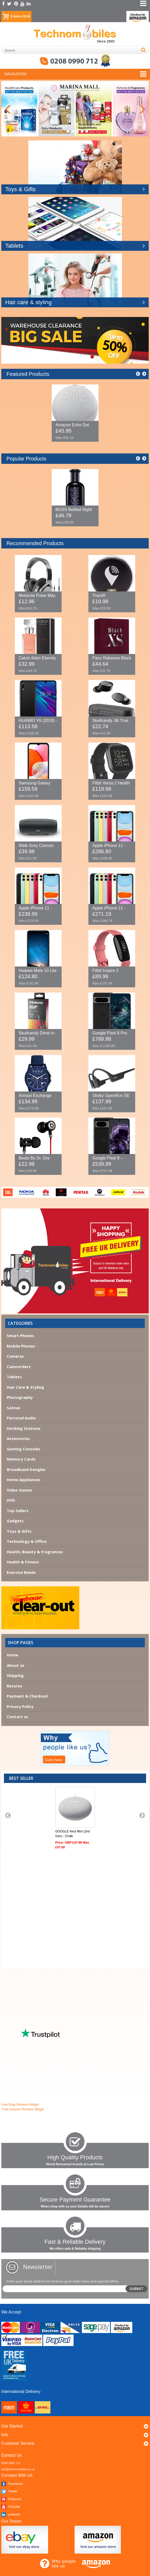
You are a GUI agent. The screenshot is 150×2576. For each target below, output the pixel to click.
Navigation (15, 74)
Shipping (15, 1675)
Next (142, 109)
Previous (8, 109)
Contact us (17, 1716)
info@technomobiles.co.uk (18, 2469)
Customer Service (17, 2443)
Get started (12, 2426)
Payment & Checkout (27, 1696)
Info (4, 2434)
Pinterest (11, 2499)
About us (15, 1665)
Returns (14, 1685)
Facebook (12, 2484)
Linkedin (11, 2514)
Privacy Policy (20, 1706)
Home (12, 1654)
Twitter (9, 2491)
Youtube (10, 2507)
